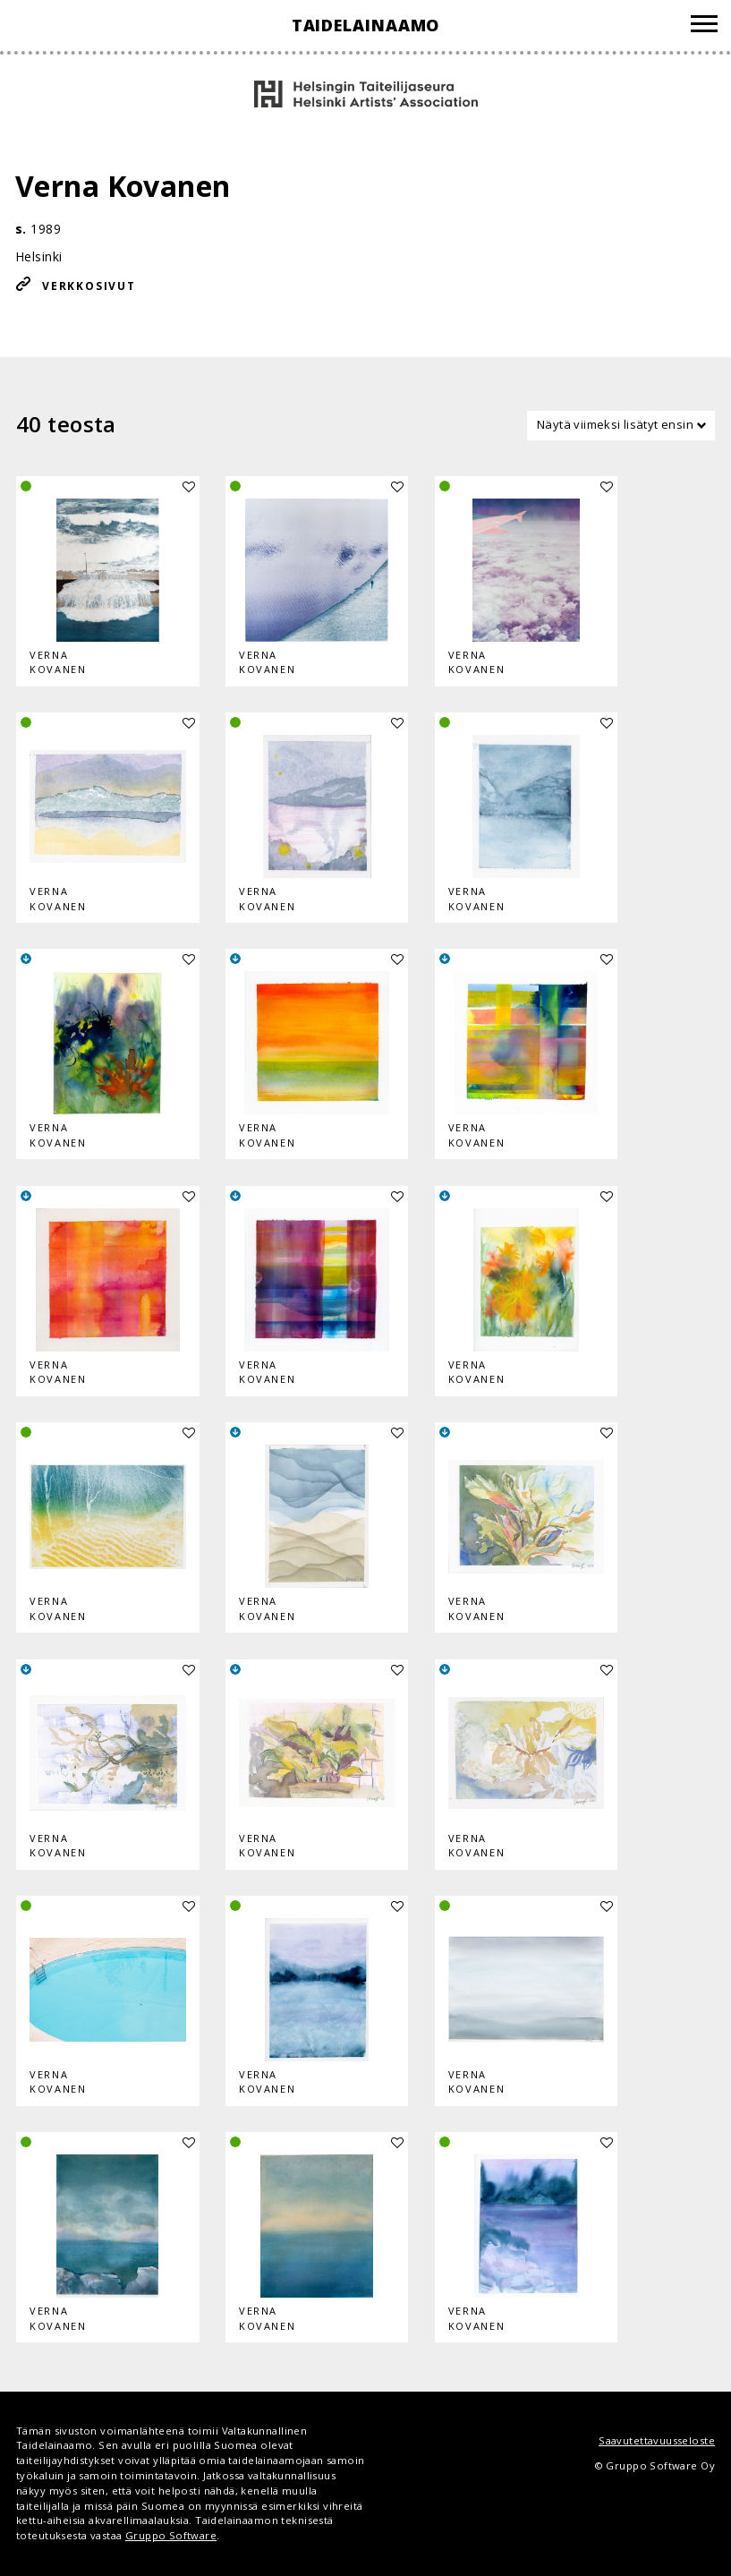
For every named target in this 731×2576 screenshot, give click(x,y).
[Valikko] (704, 26)
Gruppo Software (171, 2535)
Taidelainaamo (366, 25)
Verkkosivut (89, 286)
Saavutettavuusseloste (657, 2440)
